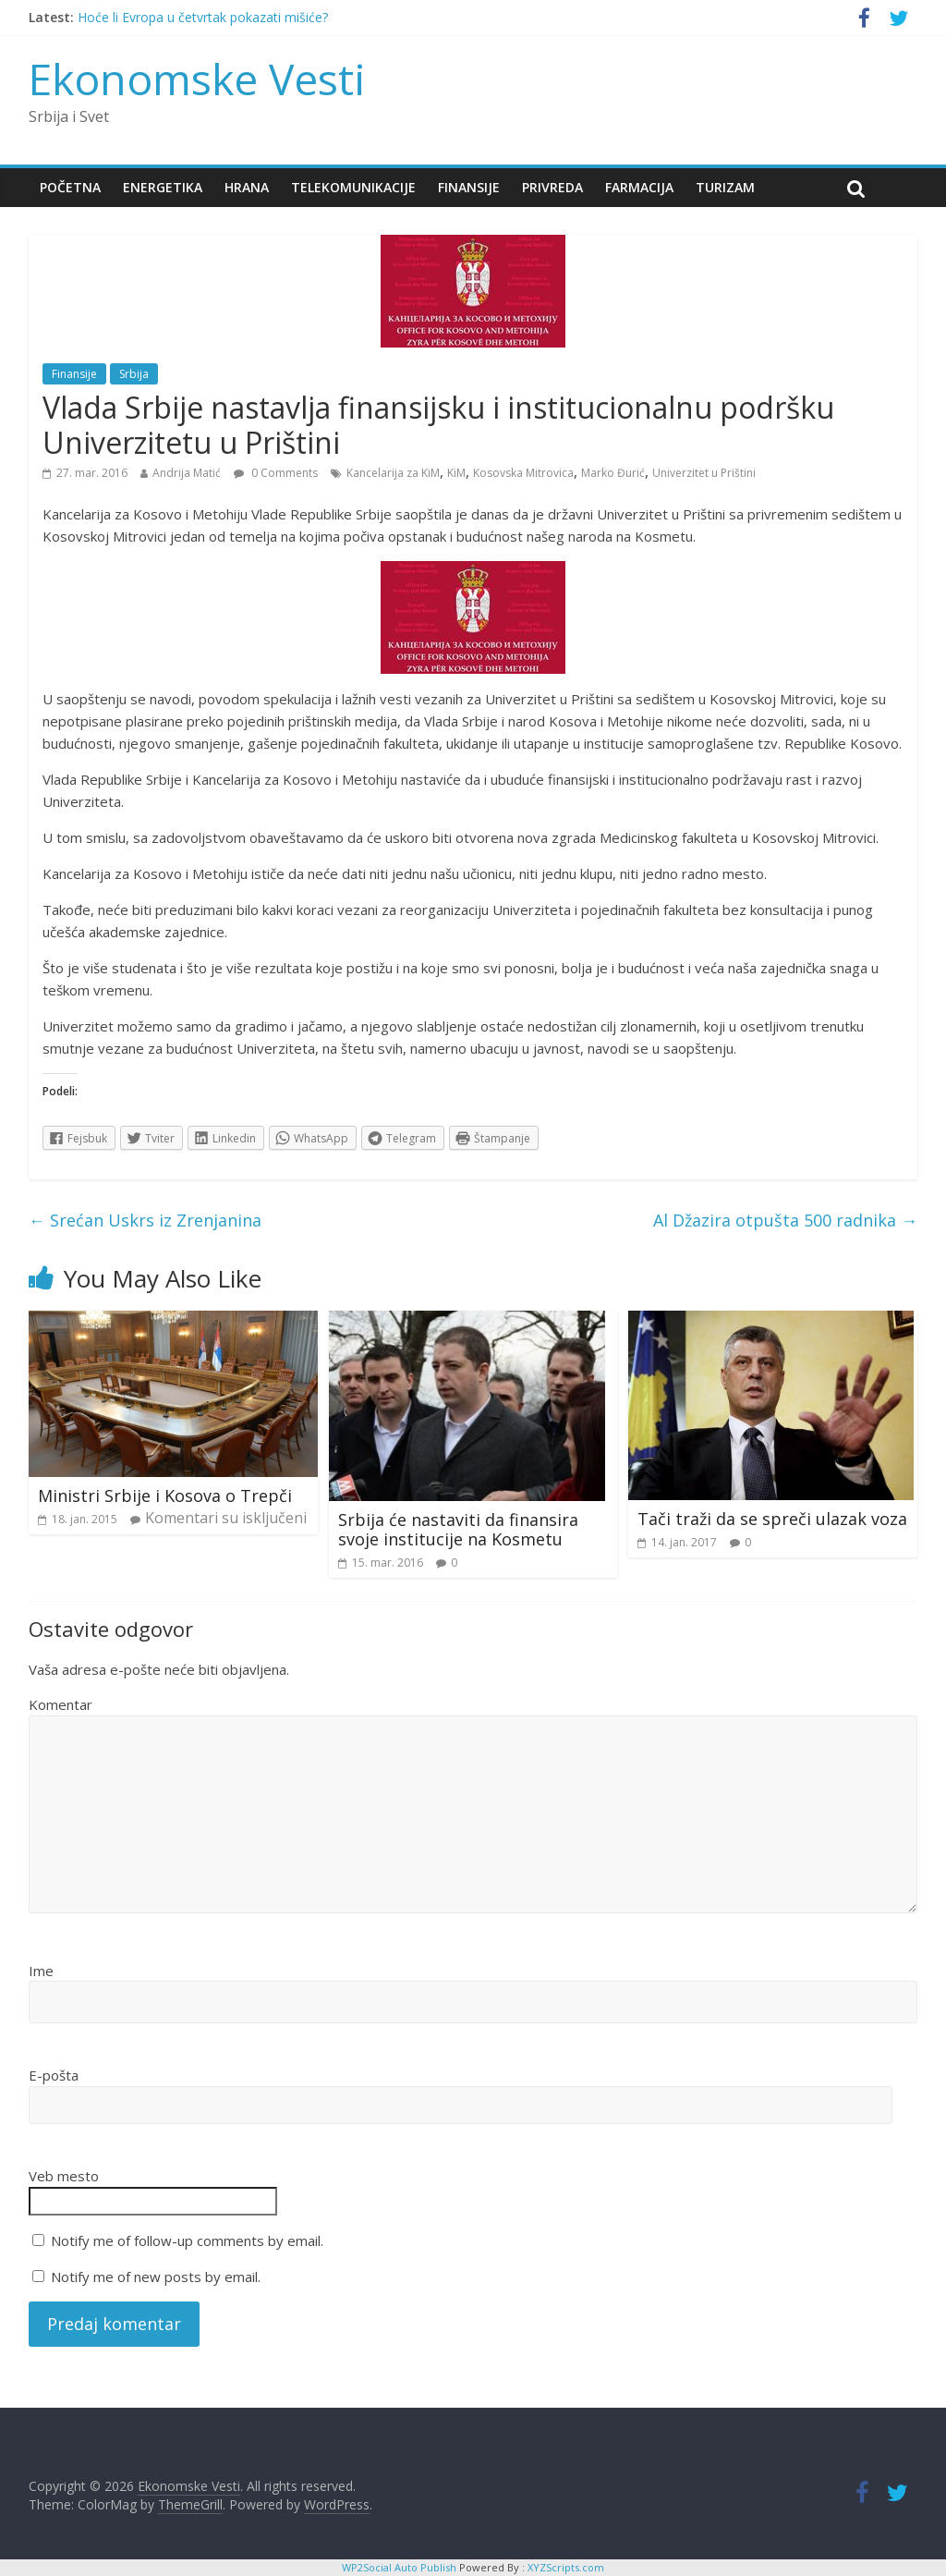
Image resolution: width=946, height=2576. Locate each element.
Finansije (469, 187)
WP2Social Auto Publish (399, 2567)
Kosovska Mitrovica (523, 473)
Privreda (552, 187)
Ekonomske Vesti (197, 78)
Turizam (725, 187)
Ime (41, 1970)
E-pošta (54, 2075)
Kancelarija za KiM (393, 473)
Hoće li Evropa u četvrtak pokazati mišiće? (203, 17)
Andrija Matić (186, 473)
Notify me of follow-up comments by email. (187, 2240)
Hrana (246, 187)
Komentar (60, 1704)
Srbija (134, 374)
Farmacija (639, 187)
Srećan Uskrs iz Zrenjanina (145, 1220)
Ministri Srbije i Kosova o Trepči (165, 1495)
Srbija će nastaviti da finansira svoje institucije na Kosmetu (458, 1529)
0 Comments (276, 473)
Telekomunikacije (353, 187)
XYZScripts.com (566, 2567)
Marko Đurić (613, 473)
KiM (456, 473)
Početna (70, 187)
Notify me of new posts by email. (156, 2276)
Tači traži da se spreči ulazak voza (772, 1519)
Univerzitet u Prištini (704, 473)
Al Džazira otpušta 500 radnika (785, 1220)
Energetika (162, 187)
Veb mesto (64, 2176)
